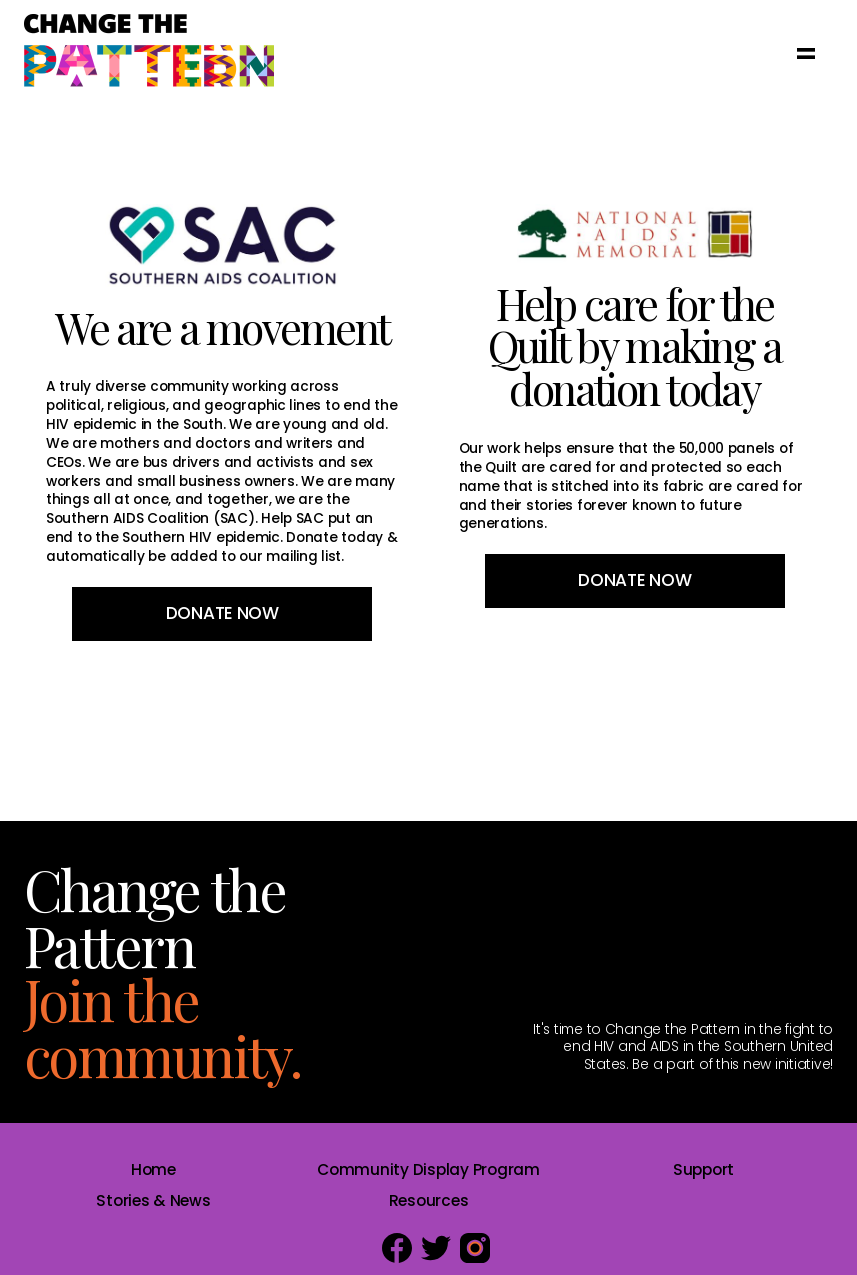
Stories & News (153, 1200)
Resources (429, 1200)
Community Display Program (428, 1169)
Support (703, 1169)
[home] (149, 52)
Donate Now (222, 613)
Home (153, 1169)
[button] (806, 52)
